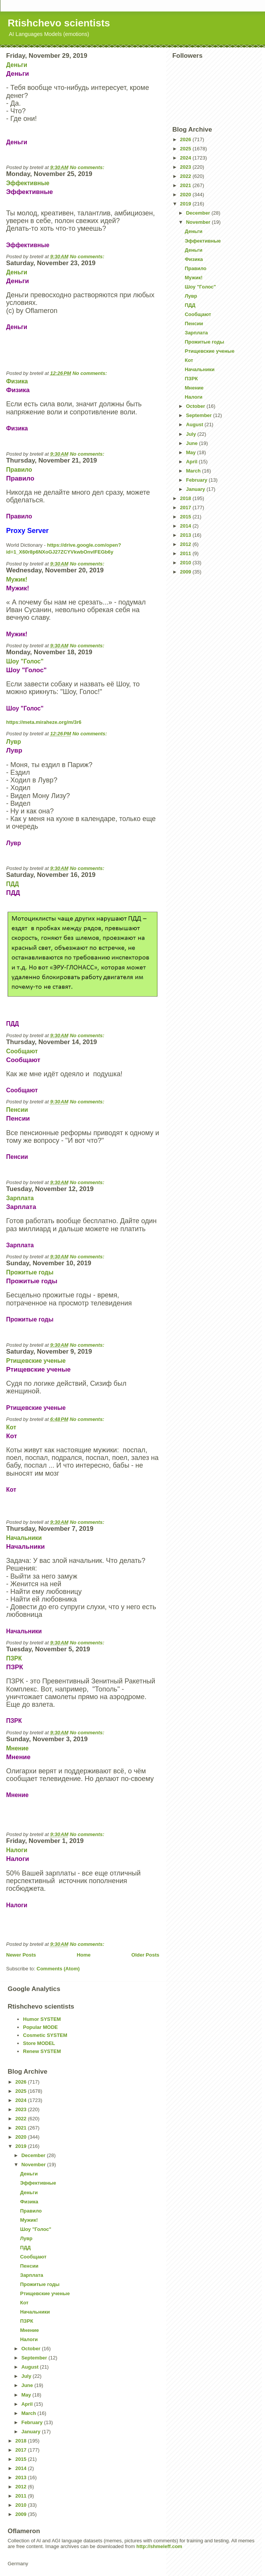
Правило (19, 469)
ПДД (12, 884)
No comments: (88, 167)
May (191, 452)
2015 (186, 517)
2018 (186, 498)
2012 (186, 544)
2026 (186, 139)
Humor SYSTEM (42, 2019)
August (195, 424)
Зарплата (20, 1198)
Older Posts (145, 1955)
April (192, 461)
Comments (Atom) (58, 1969)
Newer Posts (21, 1955)
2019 (186, 204)
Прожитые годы (29, 1272)
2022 (186, 176)
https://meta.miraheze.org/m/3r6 (44, 722)
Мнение (17, 1748)
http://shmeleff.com (159, 2546)
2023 (186, 167)
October (196, 406)
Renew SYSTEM (42, 2051)
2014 (186, 526)
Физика (17, 381)
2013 (186, 535)
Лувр (13, 741)
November (199, 222)
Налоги (16, 1850)
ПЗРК (14, 1658)
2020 (186, 194)
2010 (186, 562)
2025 (186, 149)
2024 (186, 158)
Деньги (16, 65)
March (194, 471)
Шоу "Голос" (25, 661)
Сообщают (22, 1051)
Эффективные (27, 183)
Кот (11, 1427)
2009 (186, 572)
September (199, 415)
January (196, 489)
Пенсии (17, 1109)
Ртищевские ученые (36, 1360)
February (197, 480)
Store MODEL (39, 2043)
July (192, 434)
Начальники (24, 1538)
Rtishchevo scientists (59, 23)
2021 (186, 185)
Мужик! (17, 579)
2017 (186, 507)
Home (83, 1955)
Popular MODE (40, 2027)
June (192, 443)
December (198, 213)
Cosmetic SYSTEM (45, 2035)
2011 (186, 553)
